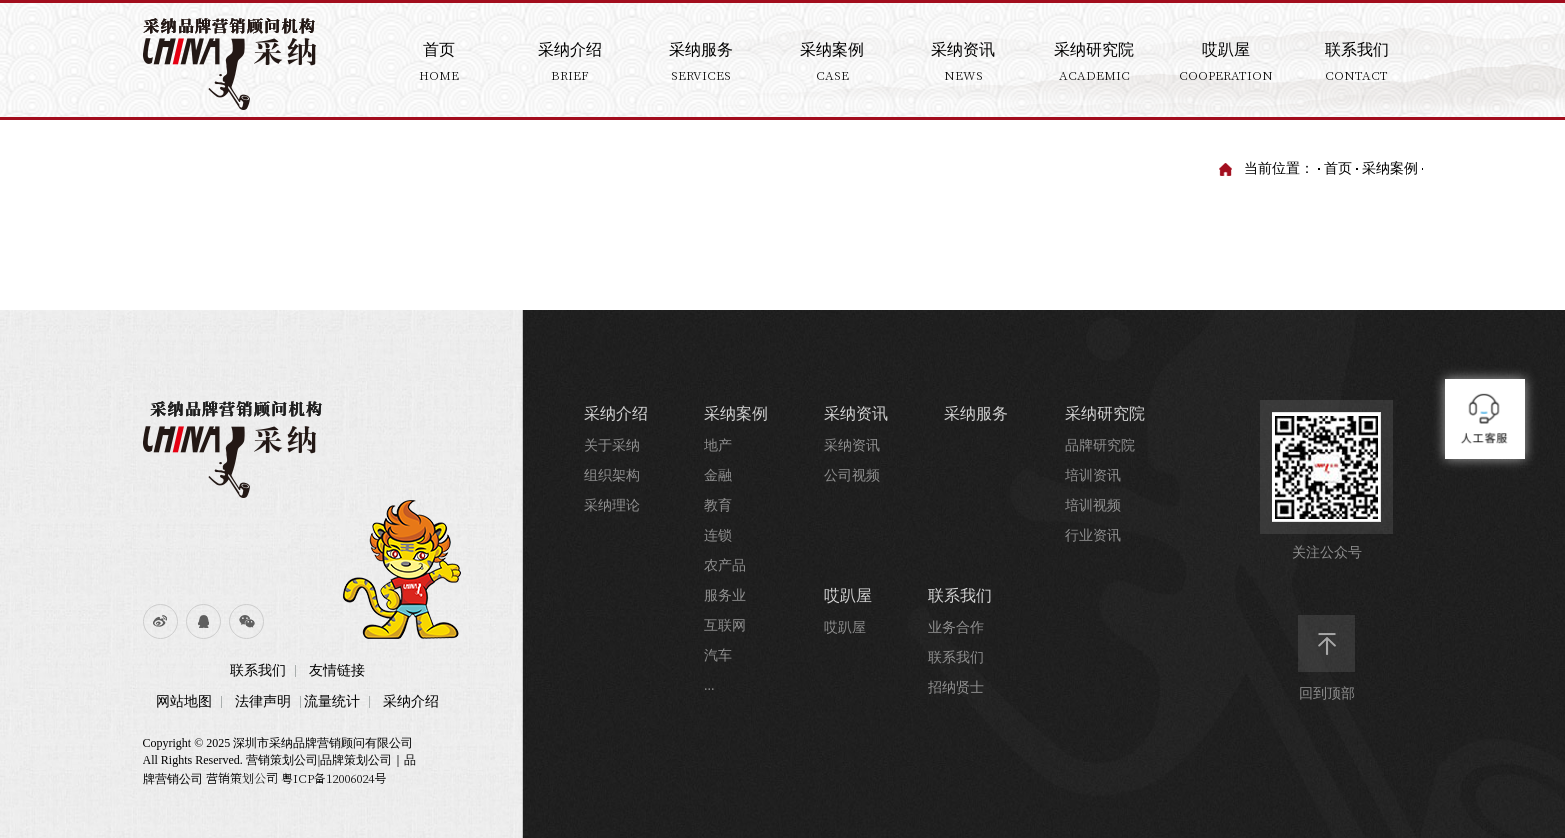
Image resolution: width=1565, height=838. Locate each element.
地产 (718, 445)
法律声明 (263, 701)
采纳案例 (1390, 168)
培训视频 (1093, 505)
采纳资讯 (856, 413)
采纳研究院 (1105, 413)
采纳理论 (612, 505)
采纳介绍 (411, 701)
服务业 (725, 595)
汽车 (718, 655)
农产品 (725, 565)
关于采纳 (612, 445)
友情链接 (337, 670)
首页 (1338, 168)
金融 (718, 475)
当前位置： (1279, 168)
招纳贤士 (956, 687)
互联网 (725, 625)
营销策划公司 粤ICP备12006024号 (296, 777)
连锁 (718, 535)
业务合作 (956, 627)
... (709, 685)
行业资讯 (1093, 535)
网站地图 (184, 701)
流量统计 (332, 701)
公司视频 (852, 475)
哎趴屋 (848, 595)
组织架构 (612, 475)
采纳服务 (976, 413)
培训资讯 (1093, 475)
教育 (718, 505)
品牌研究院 (1100, 445)
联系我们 (258, 670)
